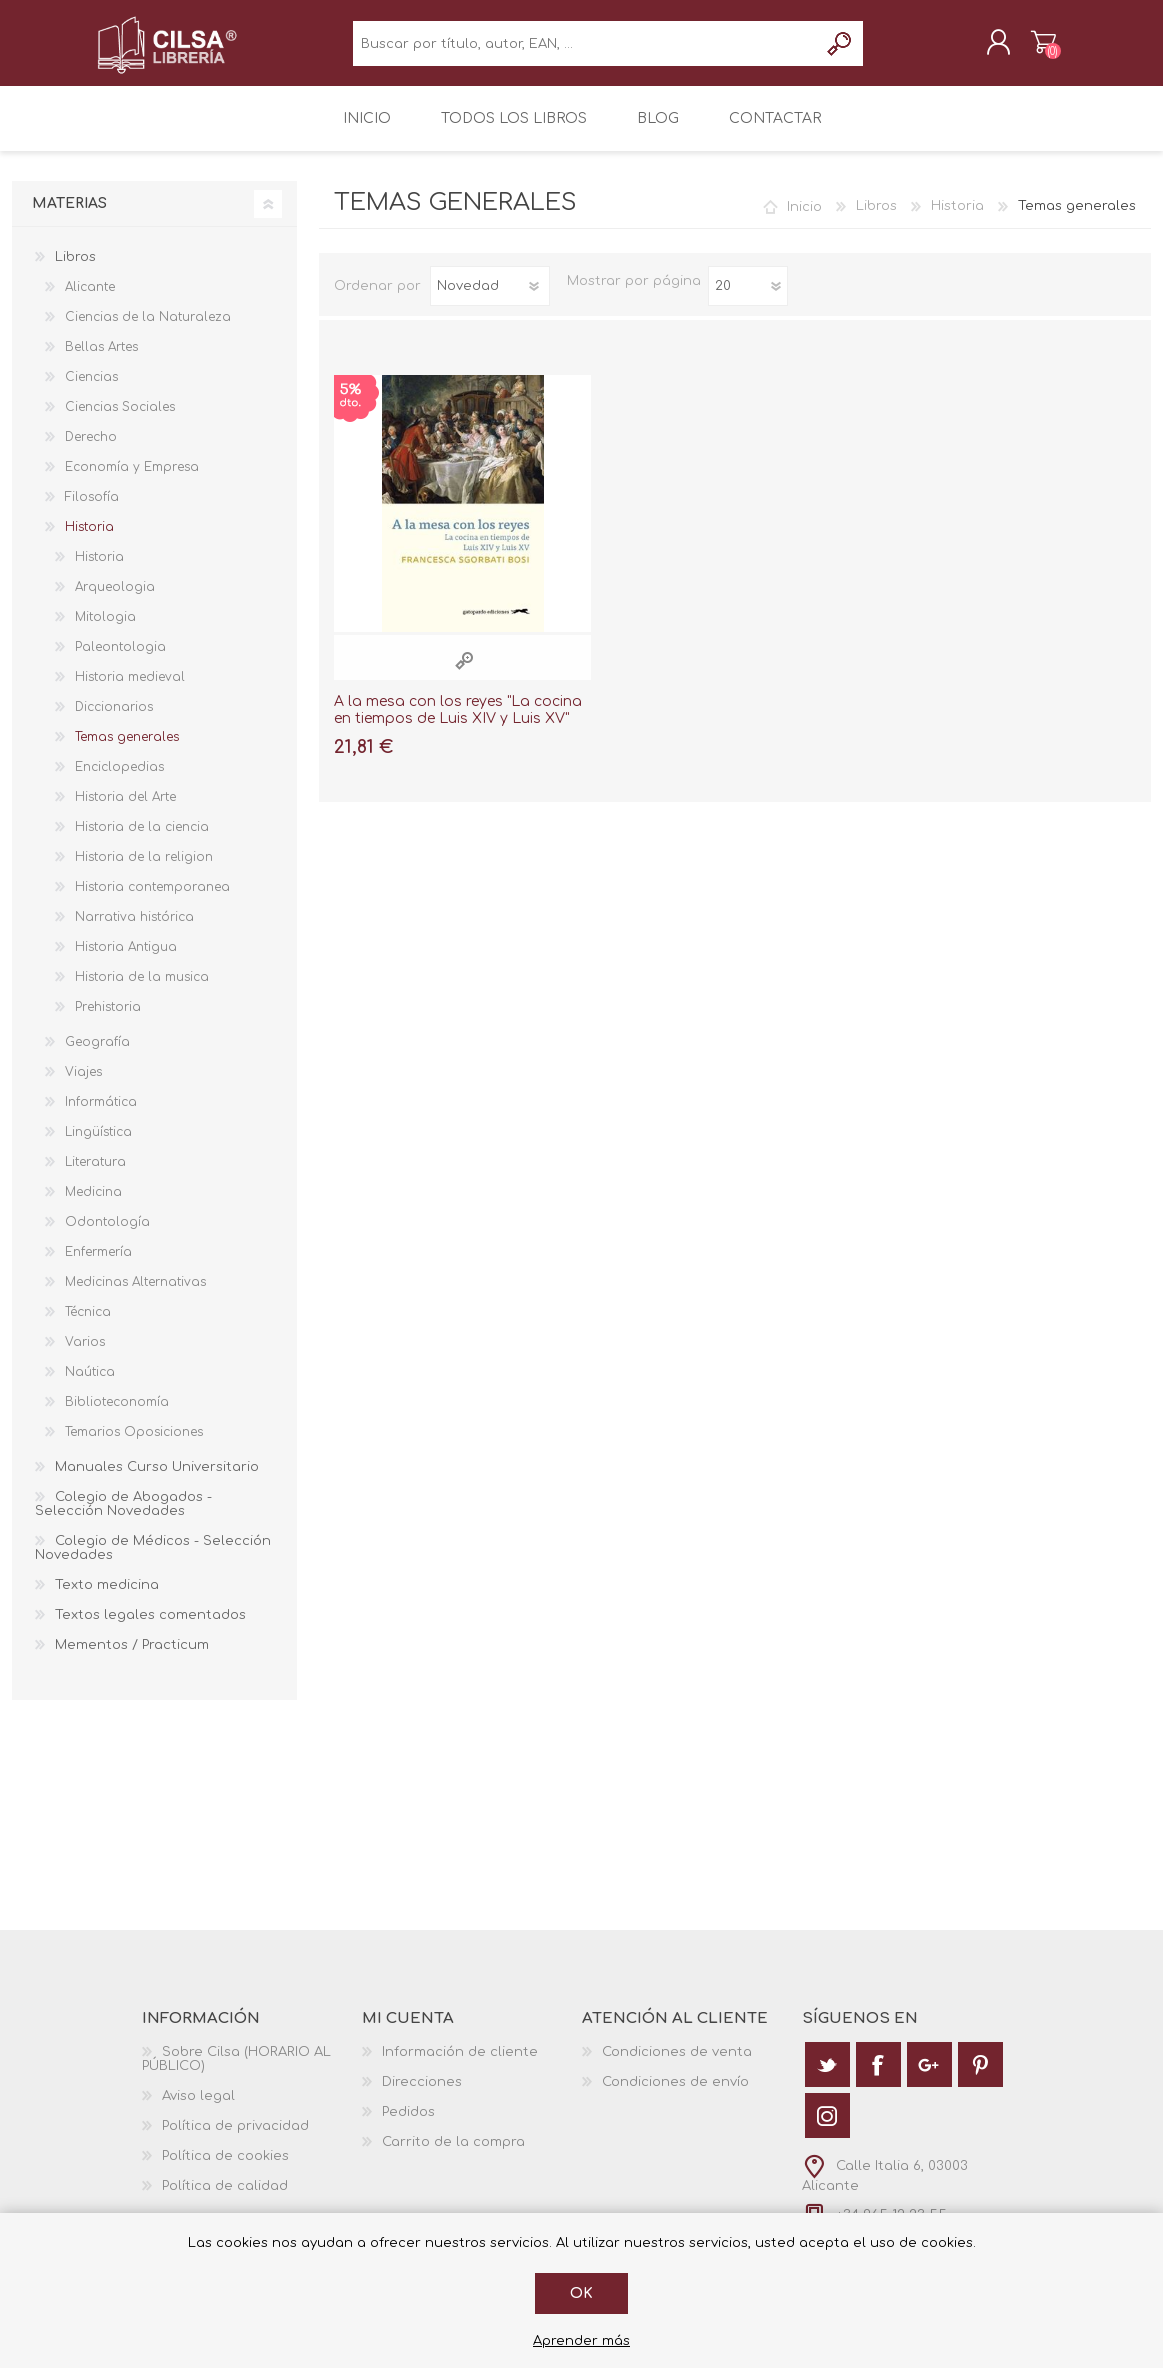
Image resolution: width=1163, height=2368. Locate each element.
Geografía (97, 1056)
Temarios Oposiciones (134, 1446)
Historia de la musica (142, 991)
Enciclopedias (119, 781)
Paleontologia (120, 661)
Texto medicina (107, 1599)
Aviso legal (198, 2110)
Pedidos (408, 2126)
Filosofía (92, 511)
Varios (85, 1356)
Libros (876, 220)
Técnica (88, 1326)
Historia (957, 220)
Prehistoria (108, 1021)
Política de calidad (225, 2200)
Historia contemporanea (152, 901)
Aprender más (581, 2341)
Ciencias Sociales (120, 421)
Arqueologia (115, 601)
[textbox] (585, 50)
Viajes (83, 1086)
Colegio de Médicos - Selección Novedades (153, 1562)
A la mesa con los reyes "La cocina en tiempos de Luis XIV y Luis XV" (458, 723)
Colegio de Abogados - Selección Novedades (123, 1518)
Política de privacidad (235, 2140)
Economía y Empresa (132, 481)
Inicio (804, 220)
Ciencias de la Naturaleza (148, 331)
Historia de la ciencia (142, 841)
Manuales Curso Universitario (157, 1481)
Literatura (95, 1176)
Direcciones (422, 2096)
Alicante (90, 301)
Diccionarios (114, 721)
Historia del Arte (125, 811)
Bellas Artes (101, 361)
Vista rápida (464, 673)
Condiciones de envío (675, 2096)
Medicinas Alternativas (135, 1296)
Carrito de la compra (1024, 49)
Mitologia (105, 631)
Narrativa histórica (134, 931)
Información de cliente (460, 2066)
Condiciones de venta (677, 2066)
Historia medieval (130, 691)
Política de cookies (225, 2170)
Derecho (91, 451)
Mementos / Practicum (132, 1659)
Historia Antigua (126, 961)
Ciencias (91, 391)
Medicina (93, 1206)
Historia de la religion (144, 871)
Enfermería (98, 1266)
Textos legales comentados (150, 1629)
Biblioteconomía (117, 1416)
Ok (581, 2293)
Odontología (107, 1236)
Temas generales (127, 751)
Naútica (90, 1386)
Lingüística (98, 1146)
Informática (101, 1116)
